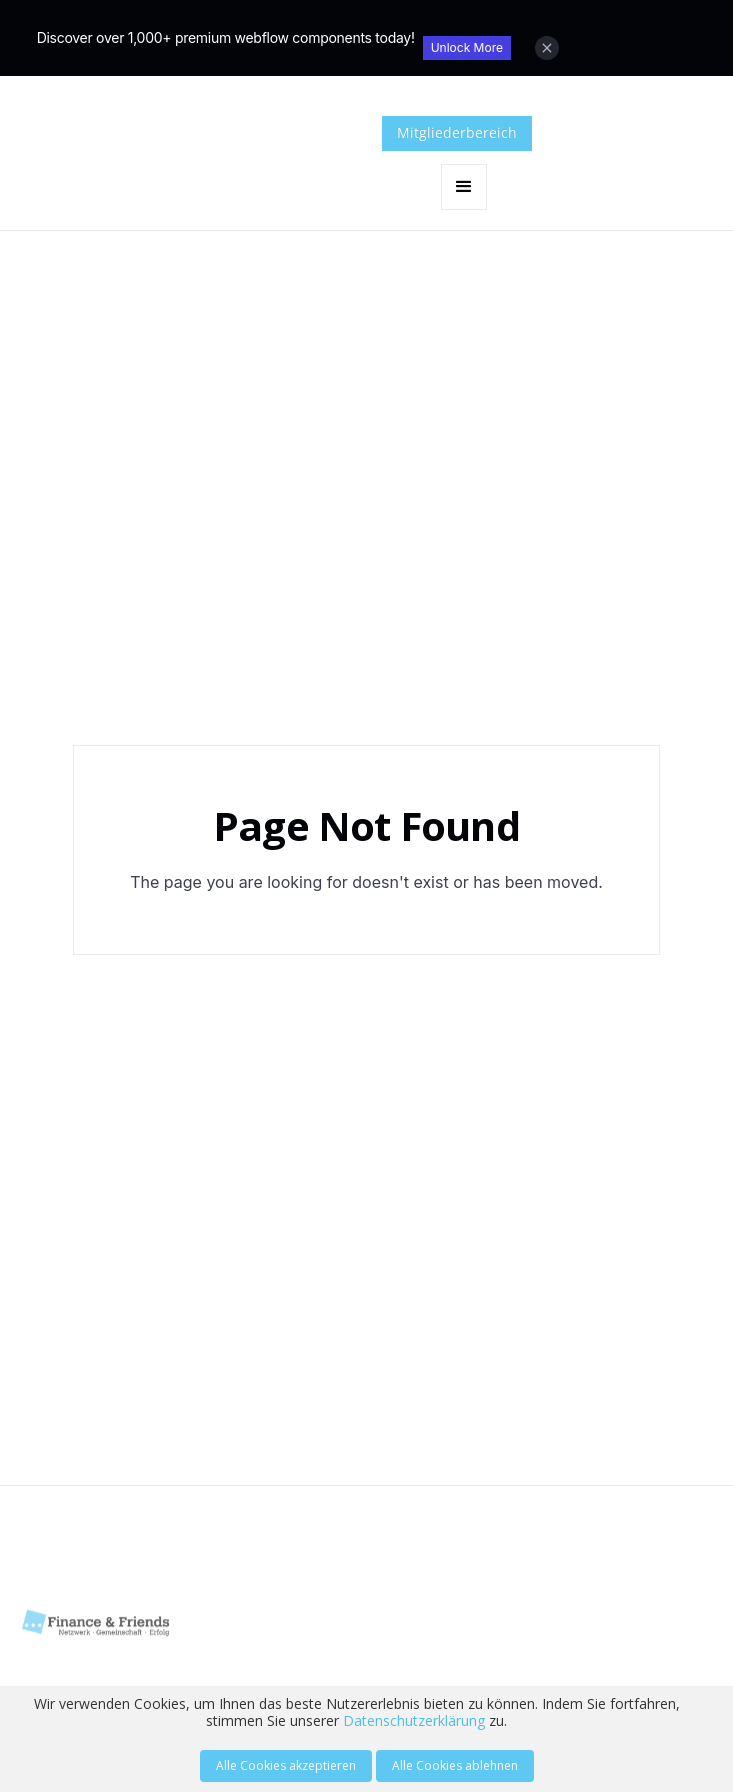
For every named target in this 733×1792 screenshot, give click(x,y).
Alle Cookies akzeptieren (286, 1765)
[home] (261, 163)
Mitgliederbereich (457, 132)
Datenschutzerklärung (414, 1720)
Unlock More (467, 47)
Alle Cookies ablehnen (455, 1765)
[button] (464, 187)
